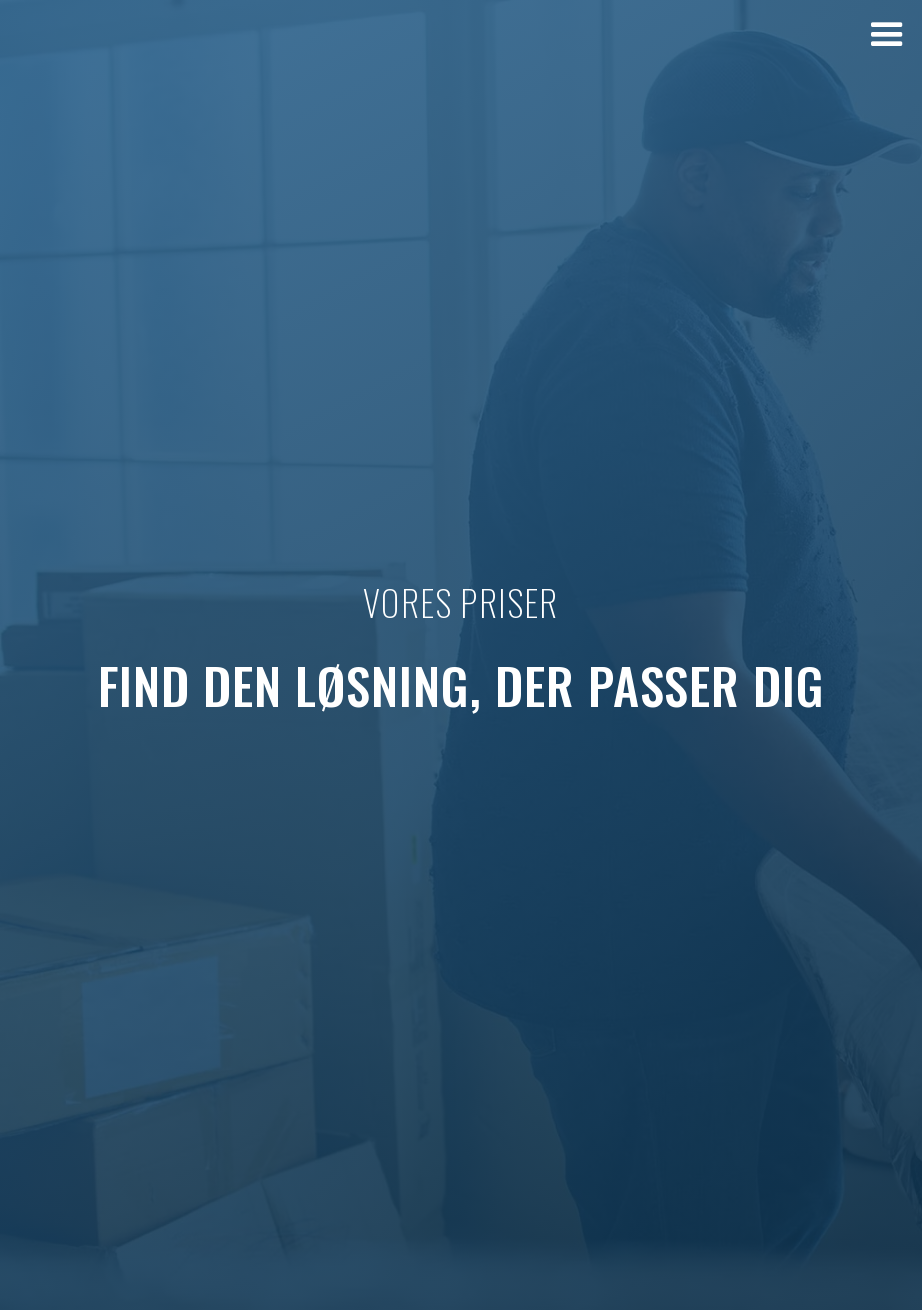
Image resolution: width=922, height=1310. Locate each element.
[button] (887, 35)
